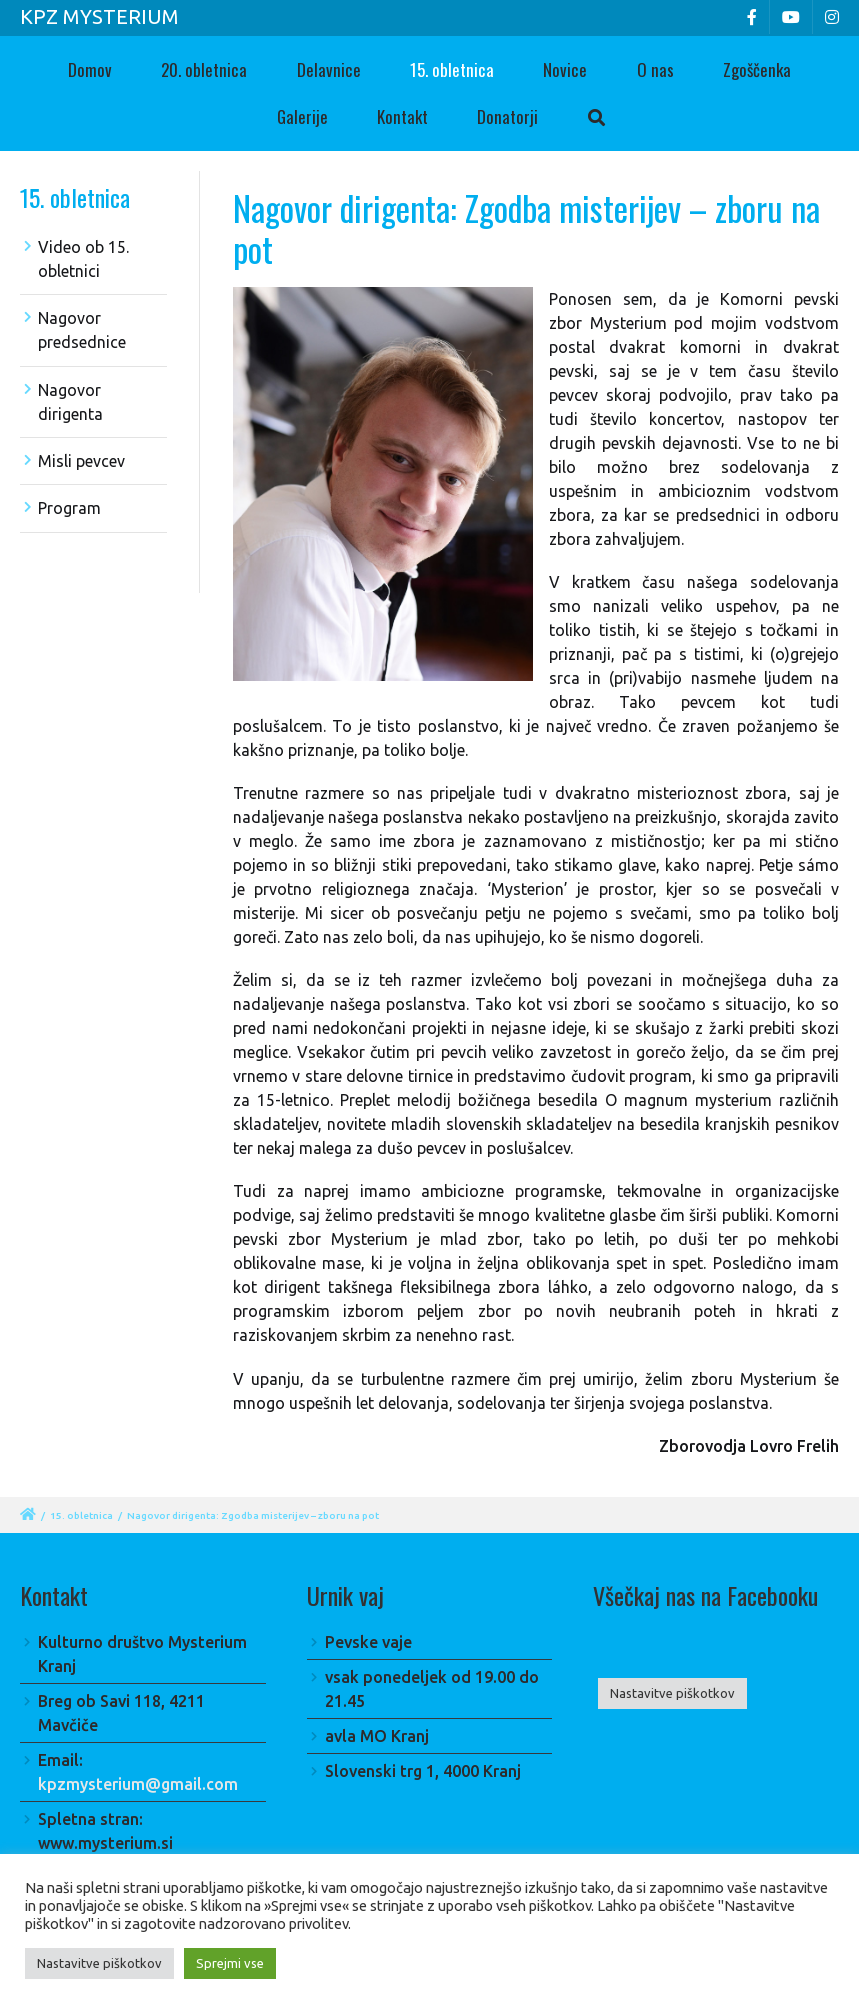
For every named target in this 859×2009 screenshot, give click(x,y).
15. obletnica (452, 69)
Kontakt (402, 116)
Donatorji (507, 116)
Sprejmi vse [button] (230, 1963)
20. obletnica (204, 69)
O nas (655, 69)
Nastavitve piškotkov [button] (672, 1693)
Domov (90, 69)
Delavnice (329, 69)
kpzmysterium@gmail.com (138, 1784)
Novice (565, 69)
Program (69, 508)
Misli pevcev (81, 461)
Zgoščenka (757, 69)
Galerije (302, 116)
